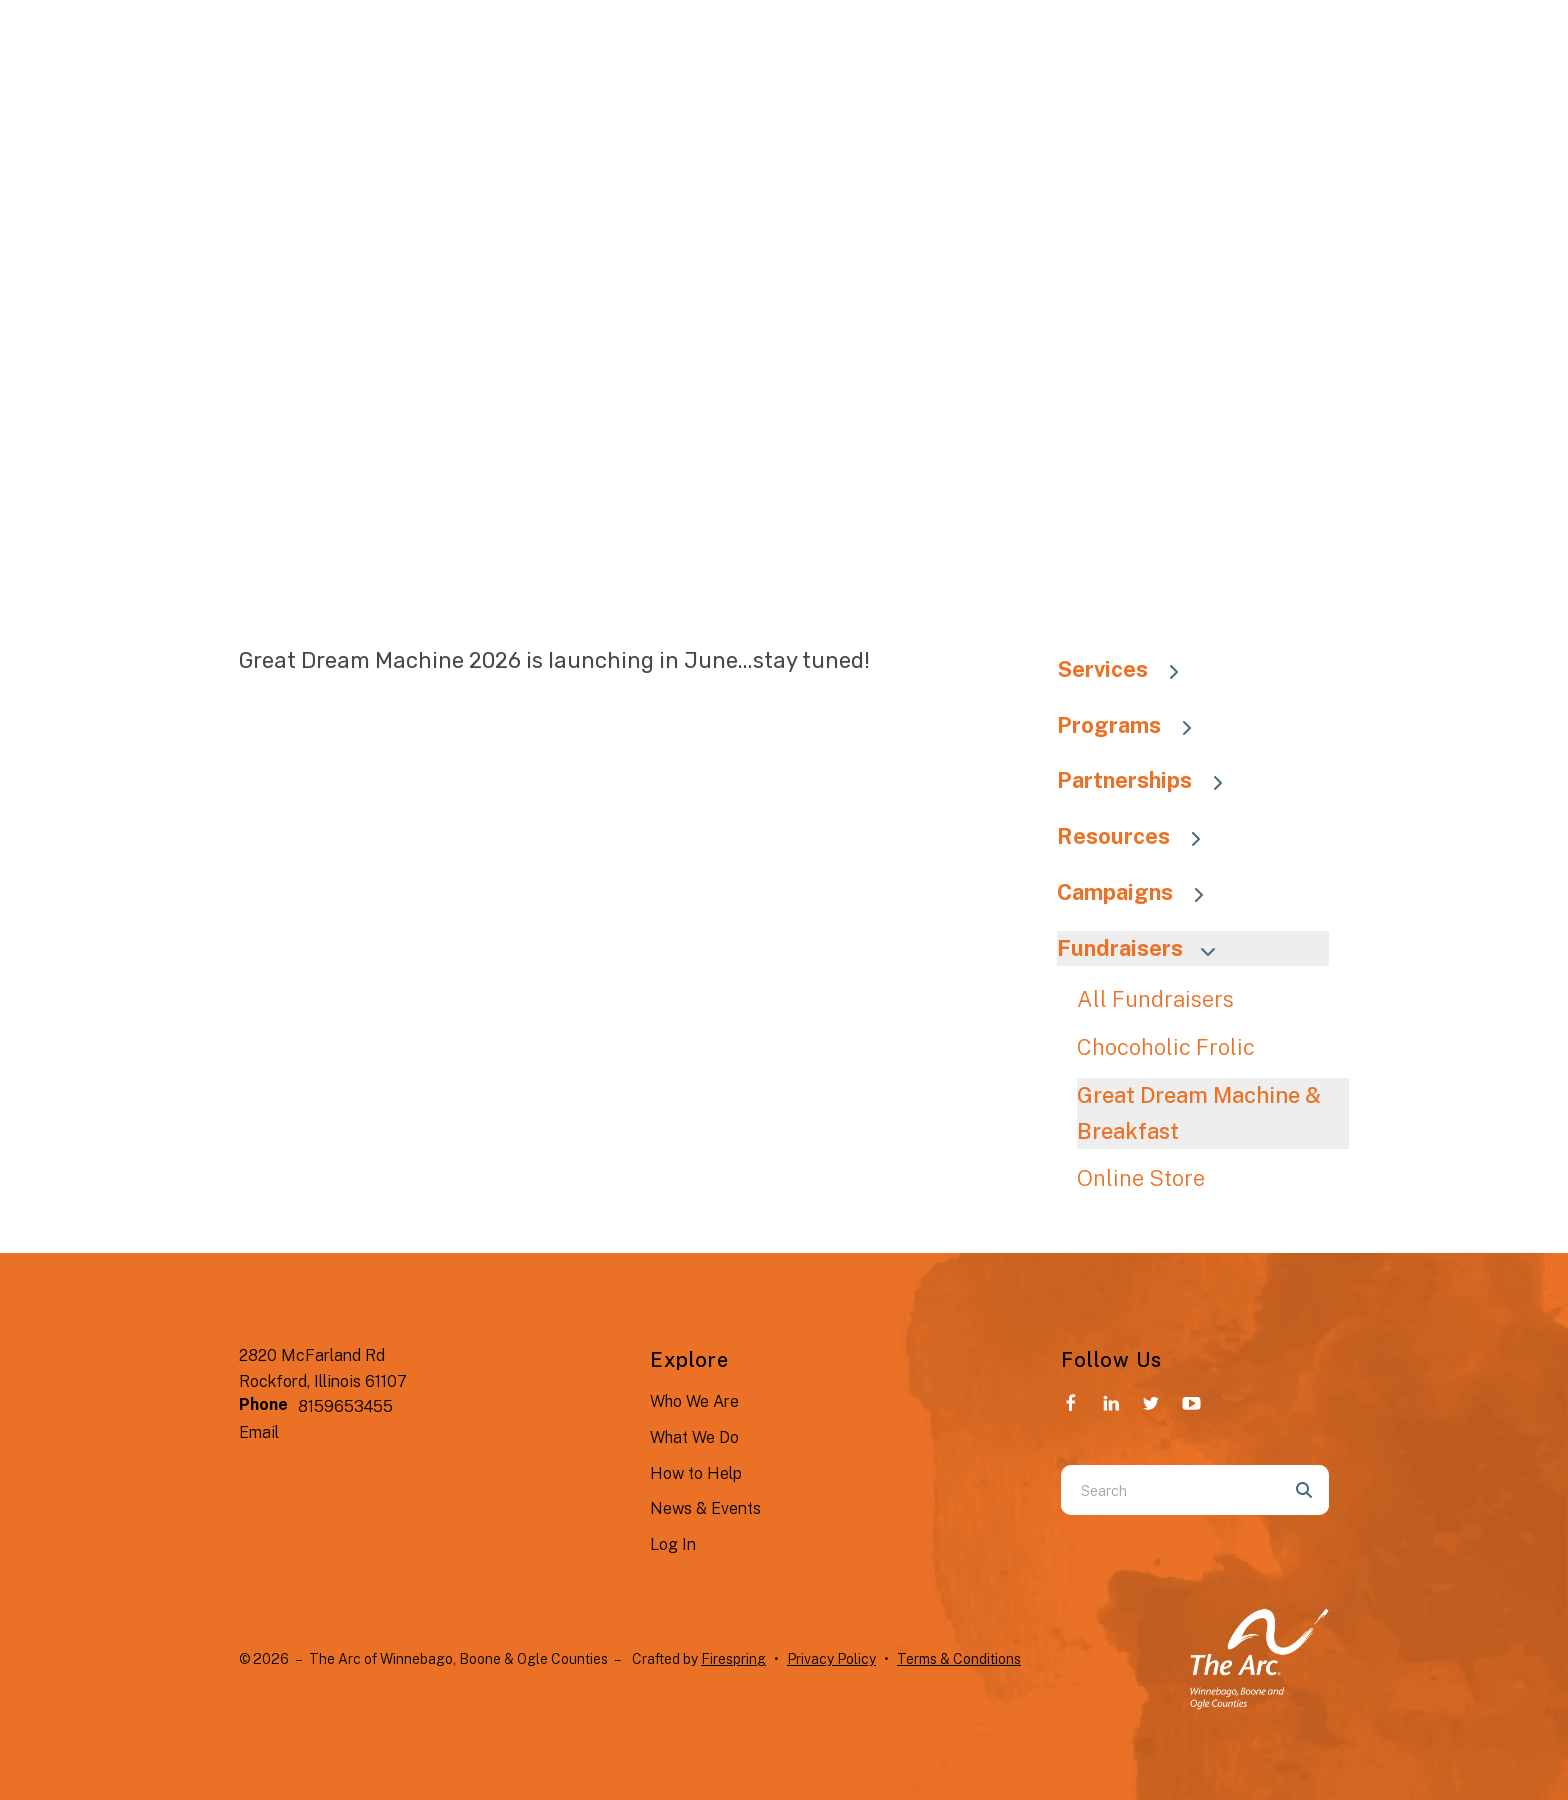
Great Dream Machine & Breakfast (1199, 1113)
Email (259, 1432)
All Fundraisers (1155, 999)
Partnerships (1149, 780)
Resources (1138, 836)
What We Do (694, 1437)
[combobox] (1170, 1490)
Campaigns (1140, 892)
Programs (1134, 725)
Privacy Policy (831, 1659)
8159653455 (345, 1406)
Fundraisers (1145, 948)
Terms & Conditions (959, 1659)
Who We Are (694, 1401)
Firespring (733, 1659)
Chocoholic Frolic (1166, 1047)
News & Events (705, 1508)
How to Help (696, 1473)
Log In (673, 1544)
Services (1127, 669)
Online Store (1141, 1178)
